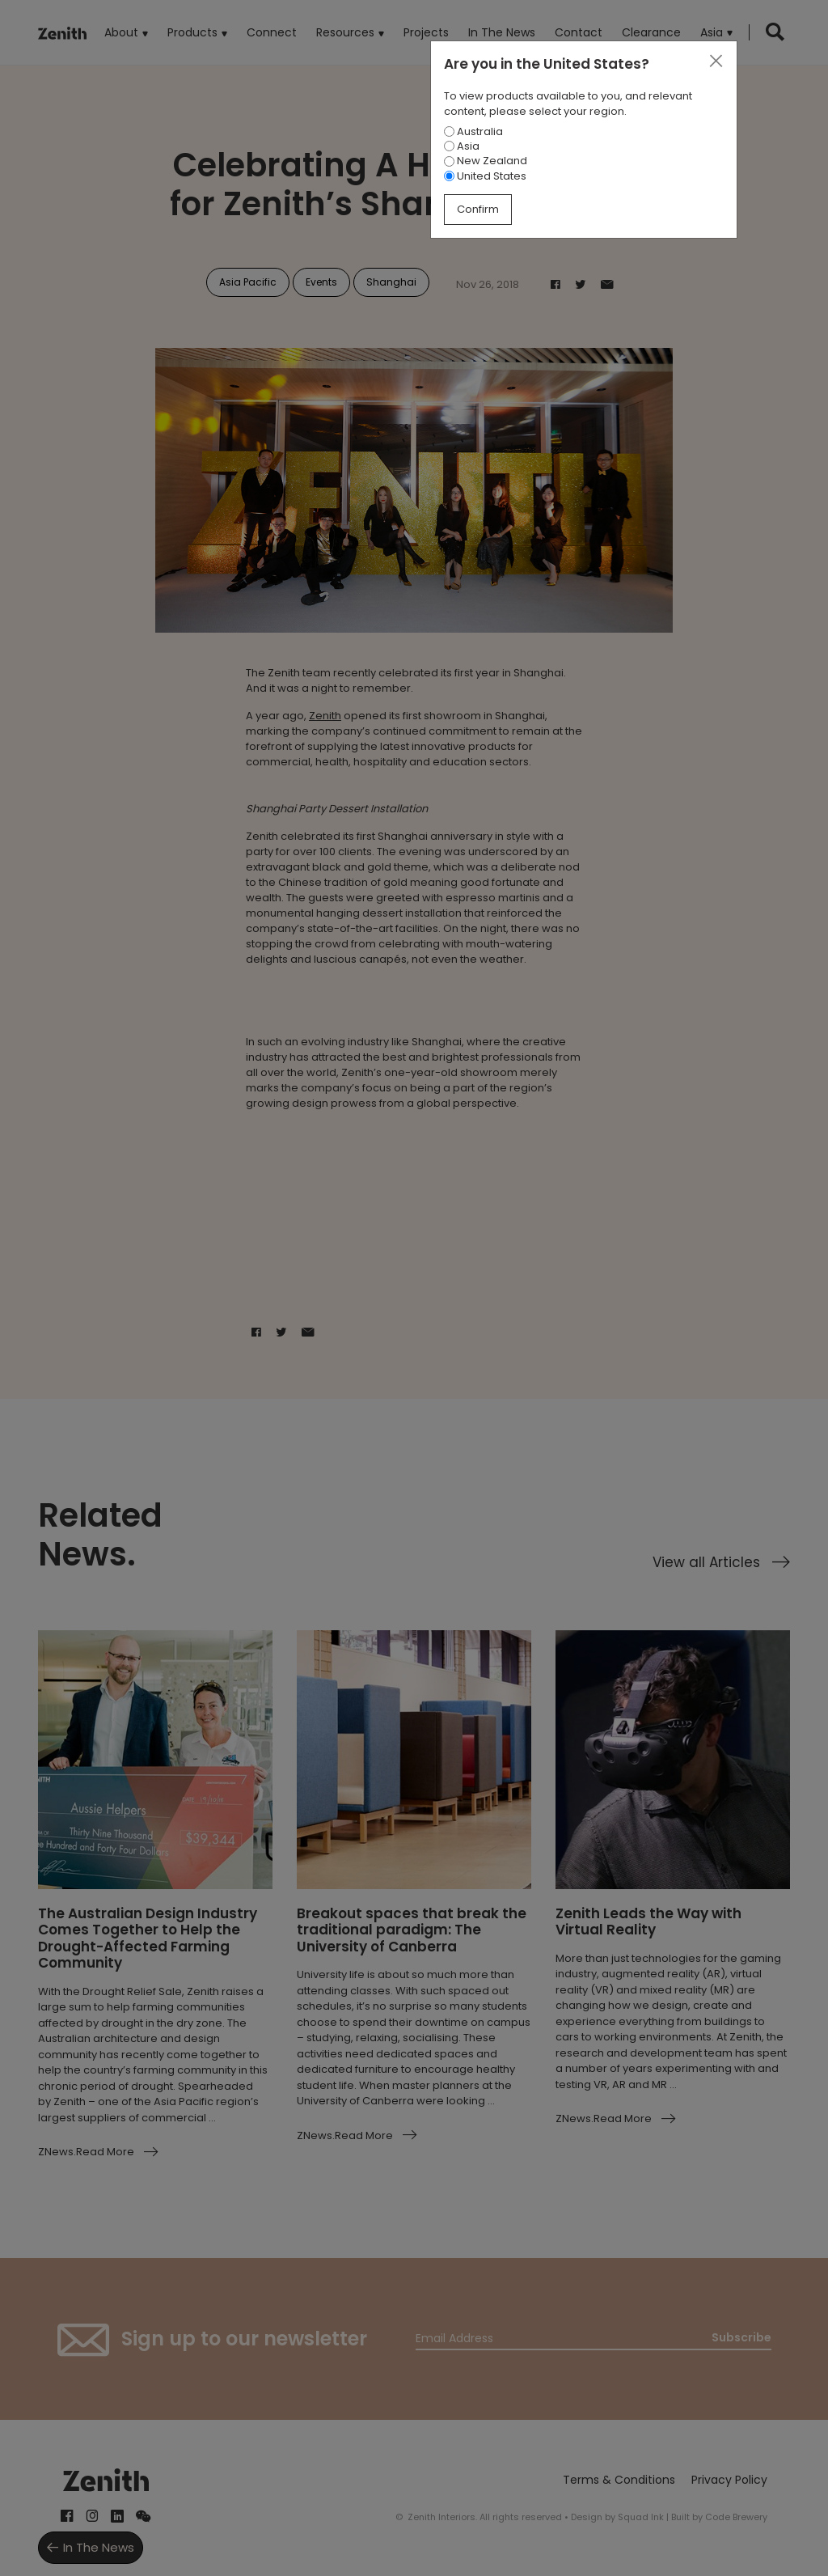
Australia (473, 131)
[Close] (716, 61)
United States (485, 176)
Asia (461, 146)
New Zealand (485, 160)
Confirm (478, 209)
